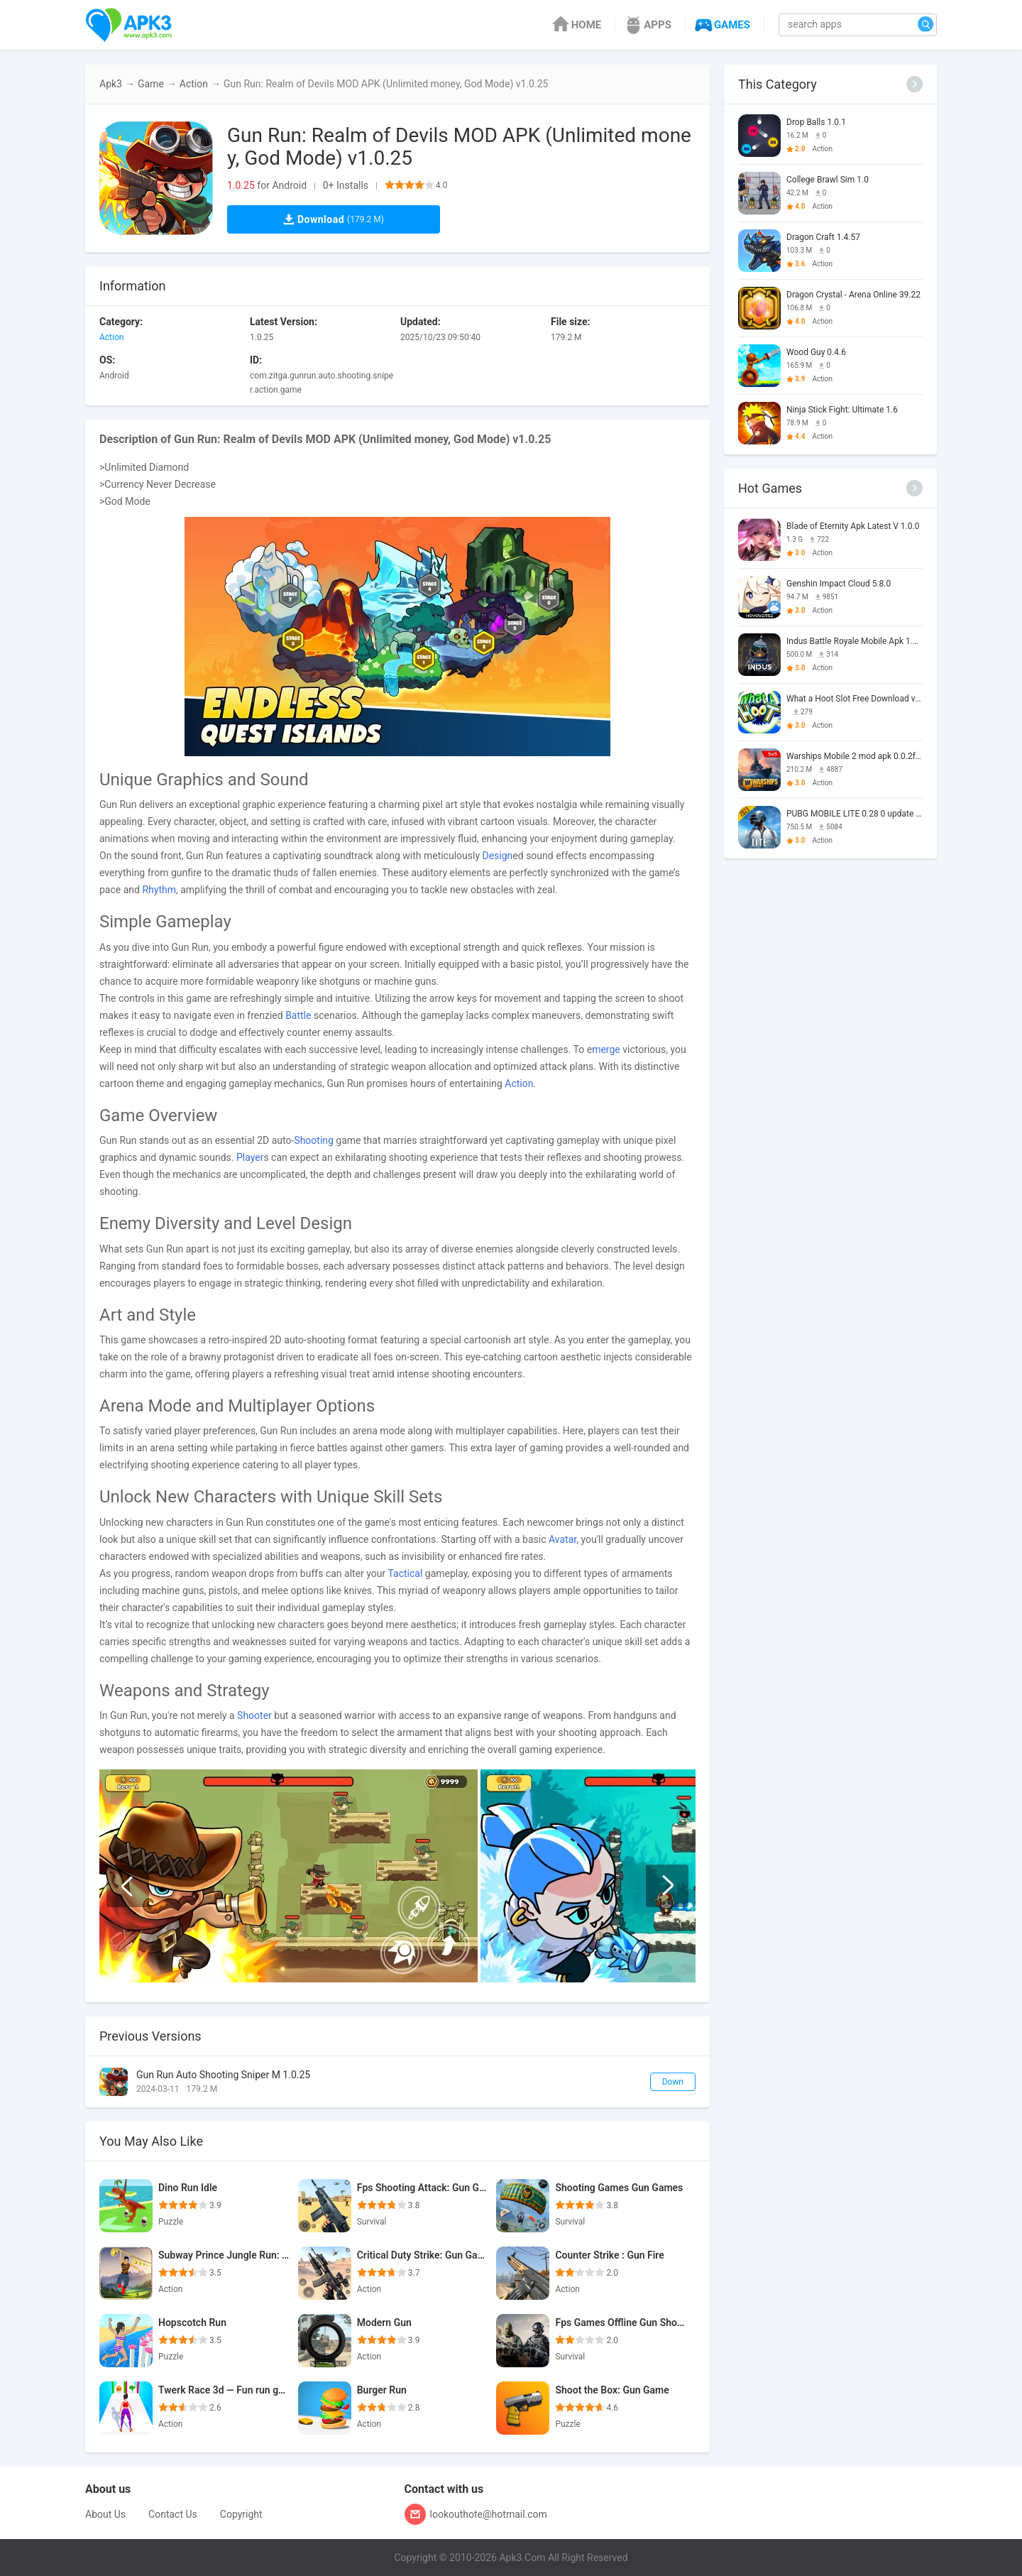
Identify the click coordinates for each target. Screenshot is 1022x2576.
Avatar (562, 1539)
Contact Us (172, 2514)
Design (498, 855)
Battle (298, 1015)
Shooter (254, 1715)
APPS (646, 25)
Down (672, 2082)
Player (249, 1157)
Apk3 (110, 83)
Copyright (241, 2514)
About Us (105, 2514)
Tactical (405, 1573)
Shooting (314, 1140)
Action (194, 83)
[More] (914, 84)
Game (151, 83)
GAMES (721, 25)
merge (606, 1049)
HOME (576, 25)
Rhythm (159, 889)
